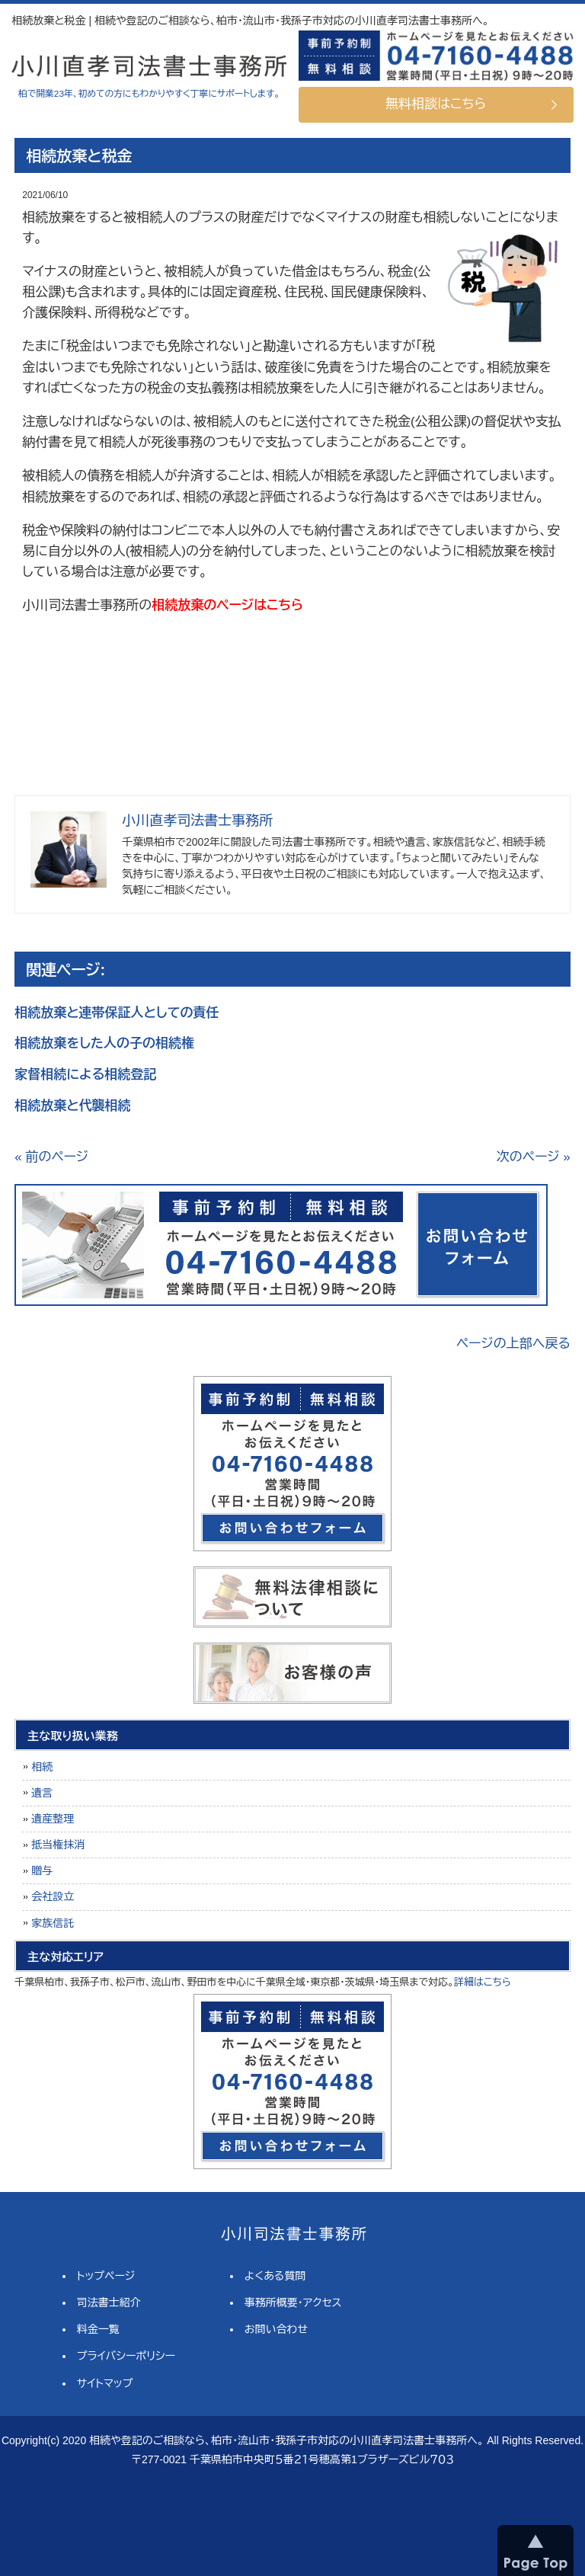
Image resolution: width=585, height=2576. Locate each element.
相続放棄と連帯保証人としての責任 (116, 1013)
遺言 (42, 1793)
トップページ (106, 2276)
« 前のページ (51, 1157)
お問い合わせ (276, 2329)
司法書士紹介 (109, 2302)
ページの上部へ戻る (513, 1343)
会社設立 (52, 1896)
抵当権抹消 (58, 1844)
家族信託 (52, 1923)
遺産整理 (52, 1819)
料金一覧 (98, 2329)
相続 (42, 1767)
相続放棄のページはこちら (227, 605)
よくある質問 (275, 2276)
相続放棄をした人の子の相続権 (104, 1043)
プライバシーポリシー (126, 2356)
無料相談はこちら (435, 104)
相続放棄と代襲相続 (72, 1106)
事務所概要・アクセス (293, 2302)
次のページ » (534, 1157)
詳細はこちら (482, 1982)
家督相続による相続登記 (85, 1074)
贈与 (42, 1870)
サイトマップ (105, 2383)
